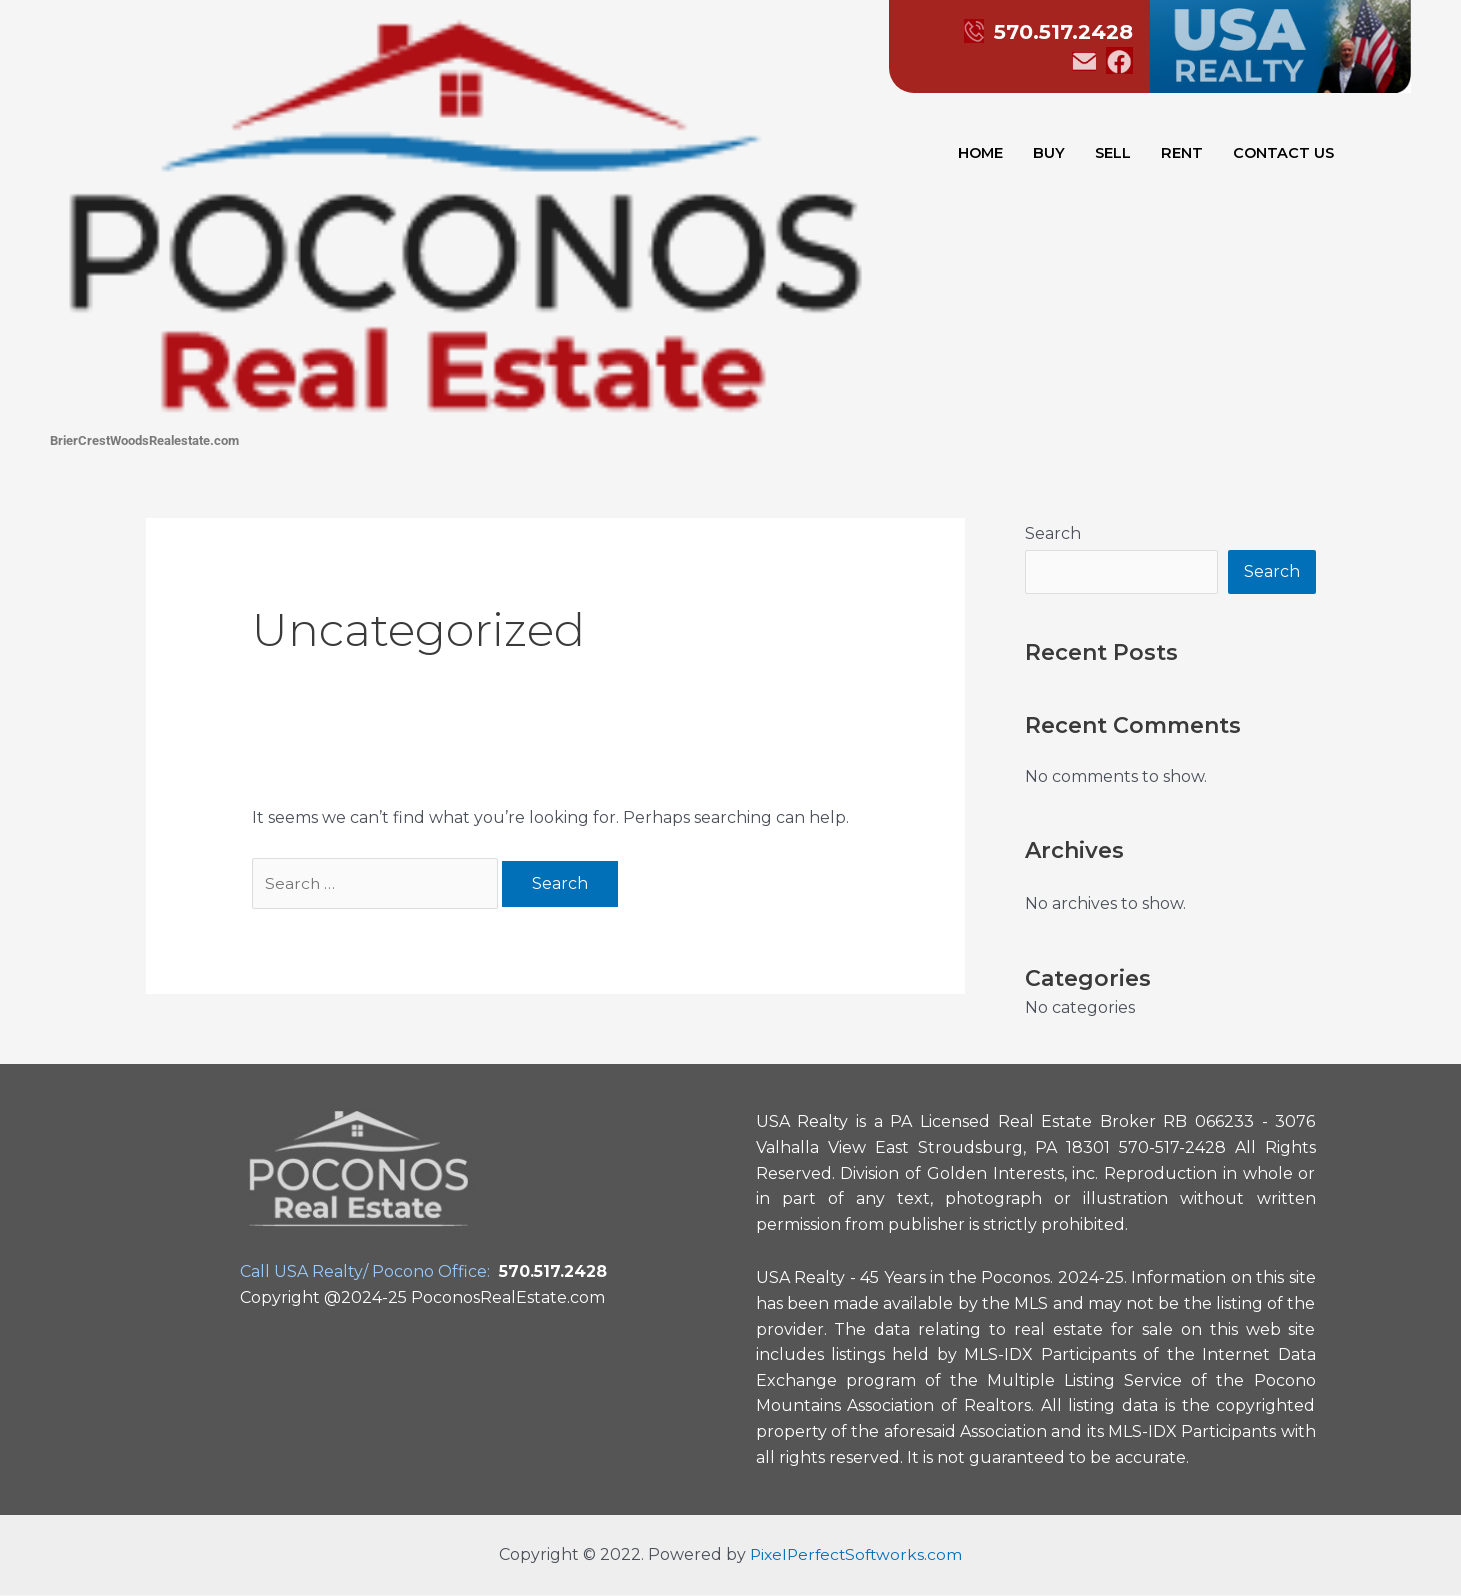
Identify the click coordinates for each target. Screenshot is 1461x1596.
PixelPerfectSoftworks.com (856, 1555)
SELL (1113, 154)
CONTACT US (1285, 154)
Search (1053, 533)
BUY (1049, 154)
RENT (1183, 154)
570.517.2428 (1030, 31)
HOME (979, 154)
